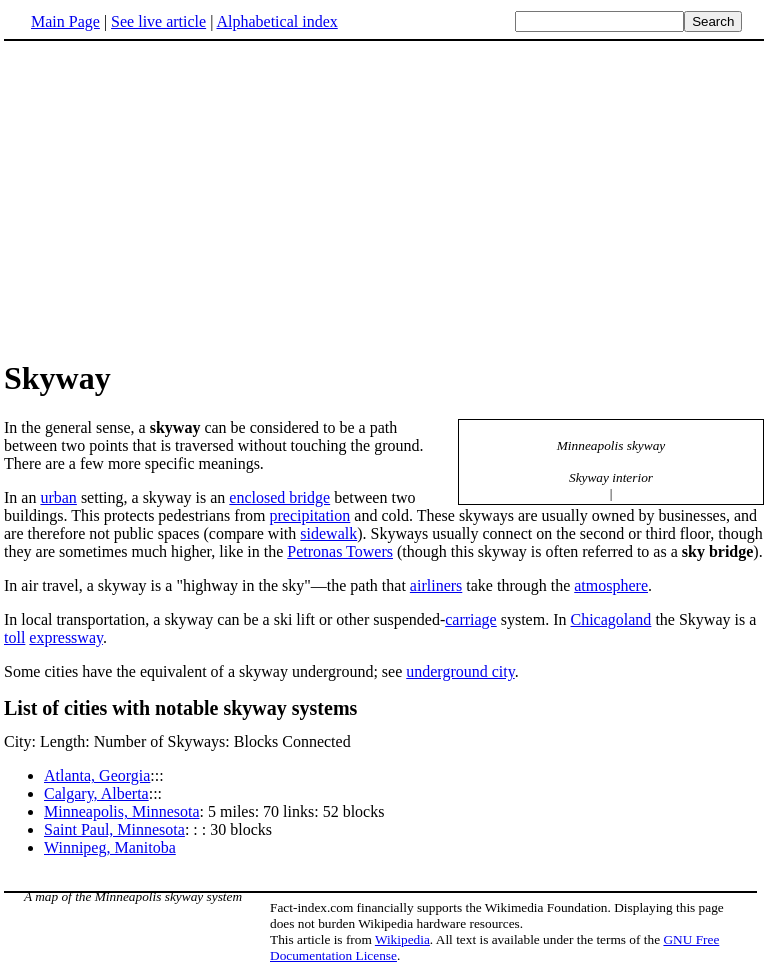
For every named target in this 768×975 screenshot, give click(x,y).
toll (14, 637)
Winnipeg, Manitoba (110, 847)
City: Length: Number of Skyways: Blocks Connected (177, 741)
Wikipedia (402, 939)
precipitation (309, 515)
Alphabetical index (276, 21)
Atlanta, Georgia (97, 775)
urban (58, 497)
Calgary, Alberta (96, 793)
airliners (436, 585)
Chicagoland (611, 619)
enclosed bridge (279, 497)
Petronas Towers (340, 551)
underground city (460, 671)
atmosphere (611, 585)
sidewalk (328, 533)
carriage (471, 619)
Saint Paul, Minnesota (114, 829)
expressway (66, 637)
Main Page (65, 21)
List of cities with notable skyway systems (180, 708)
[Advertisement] (172, 199)
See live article (158, 21)
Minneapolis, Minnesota (122, 811)
